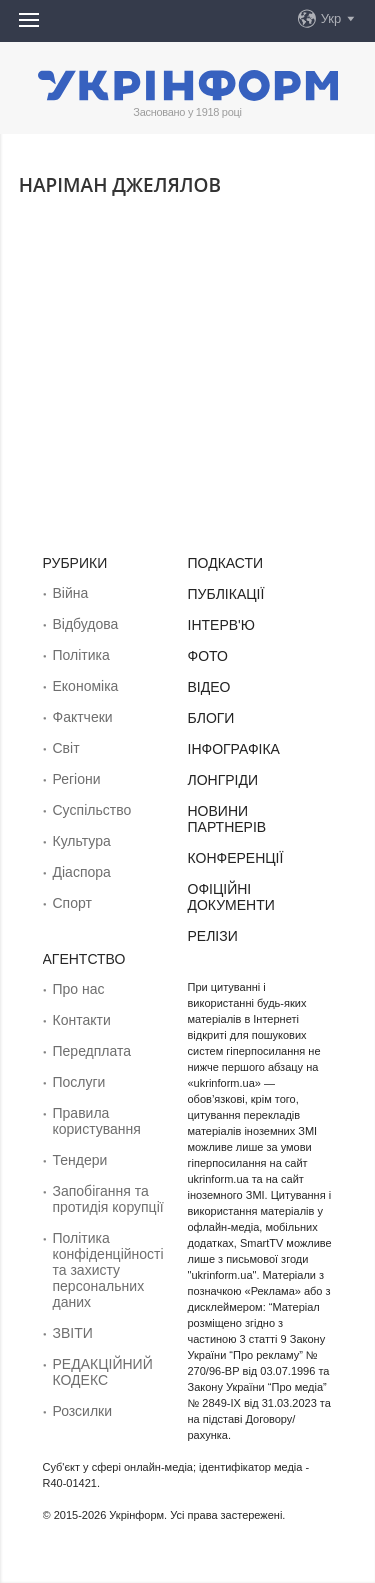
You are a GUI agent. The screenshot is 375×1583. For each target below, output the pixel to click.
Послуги (79, 1082)
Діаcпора (82, 872)
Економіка (86, 686)
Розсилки (83, 1411)
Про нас (79, 989)
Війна (71, 593)
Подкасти (226, 563)
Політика (81, 655)
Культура (82, 841)
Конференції (236, 858)
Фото (208, 656)
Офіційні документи (231, 897)
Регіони (77, 779)
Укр (331, 18)
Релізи (213, 936)
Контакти (82, 1020)
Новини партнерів (227, 819)
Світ (66, 748)
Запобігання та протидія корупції (108, 1199)
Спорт (72, 903)
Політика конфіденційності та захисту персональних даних (108, 1270)
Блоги (211, 718)
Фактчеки (83, 717)
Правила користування (97, 1121)
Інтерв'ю (221, 625)
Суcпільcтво (92, 810)
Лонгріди (223, 780)
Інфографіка (234, 749)
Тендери (80, 1160)
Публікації (226, 594)
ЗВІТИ (73, 1333)
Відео (209, 687)
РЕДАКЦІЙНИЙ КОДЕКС (103, 1372)
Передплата (92, 1051)
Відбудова (86, 624)
